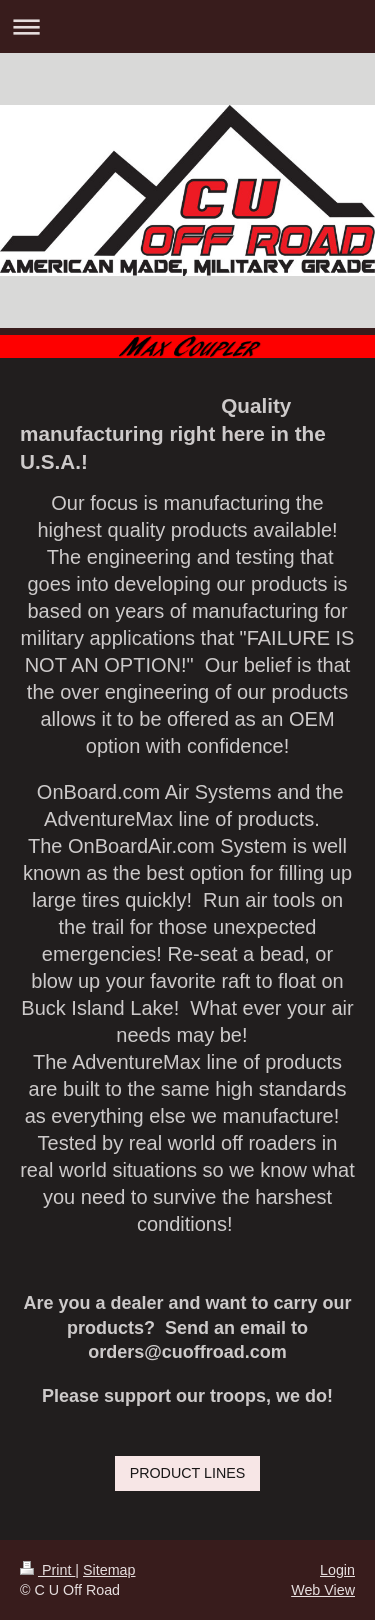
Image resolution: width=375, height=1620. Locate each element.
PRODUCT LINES (188, 1473)
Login (337, 1570)
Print (47, 1570)
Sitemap (109, 1570)
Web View (323, 1590)
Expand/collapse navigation (187, 26)
